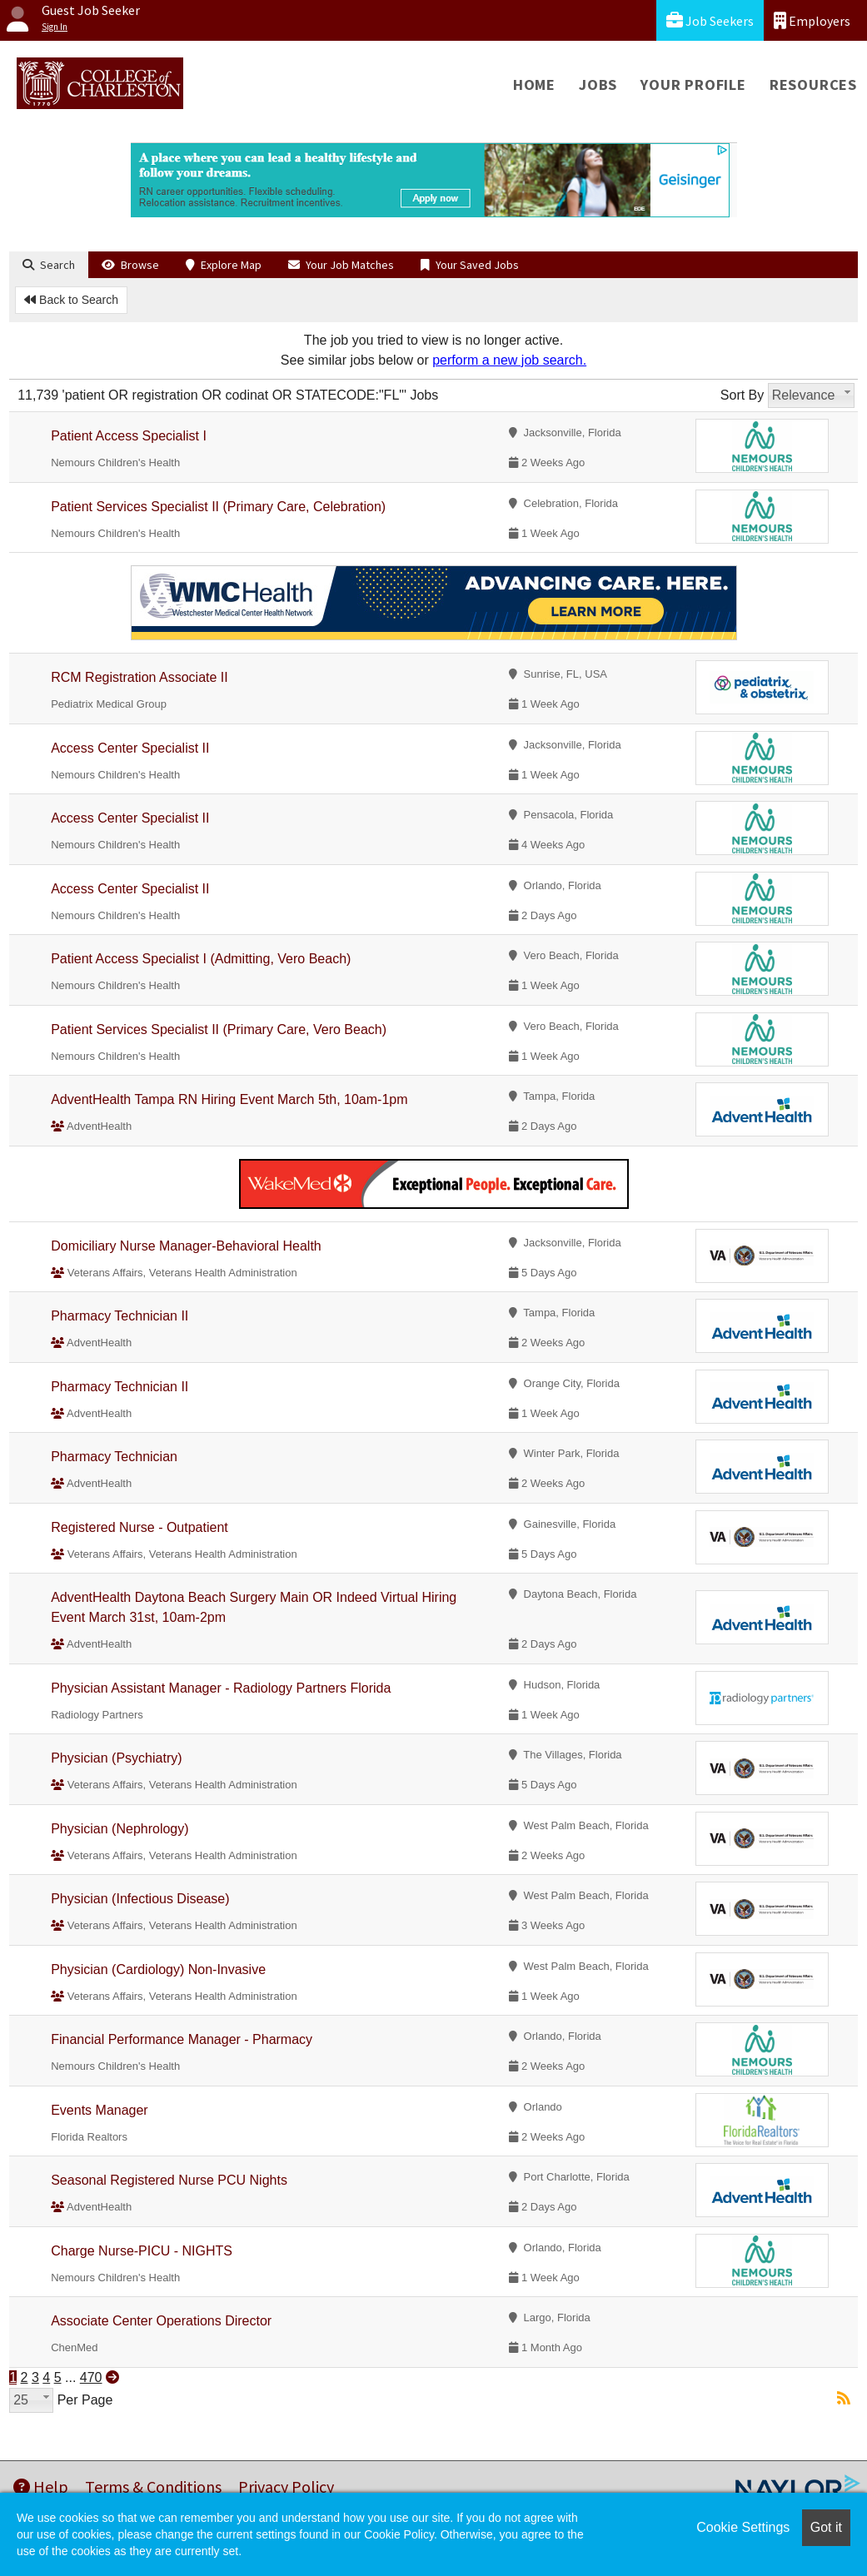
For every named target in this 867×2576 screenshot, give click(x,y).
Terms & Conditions (153, 2486)
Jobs (598, 84)
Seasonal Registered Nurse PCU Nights (169, 2180)
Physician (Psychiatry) (116, 1758)
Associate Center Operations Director (161, 2321)
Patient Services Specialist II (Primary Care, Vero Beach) (218, 1029)
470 (91, 2377)
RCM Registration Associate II (139, 677)
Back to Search (71, 299)
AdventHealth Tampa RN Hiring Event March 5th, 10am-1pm (229, 1099)
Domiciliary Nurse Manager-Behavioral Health (186, 1246)
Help (40, 2486)
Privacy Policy (286, 2486)
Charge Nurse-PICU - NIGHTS (141, 2251)
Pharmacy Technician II (119, 1316)
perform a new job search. (509, 360)
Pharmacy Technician (114, 1457)
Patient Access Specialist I (129, 436)
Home (534, 84)
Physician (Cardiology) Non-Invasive (158, 1969)
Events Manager (99, 2110)
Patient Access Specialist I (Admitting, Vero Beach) (201, 959)
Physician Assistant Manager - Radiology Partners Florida (221, 1688)
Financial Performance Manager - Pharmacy (181, 2039)
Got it (826, 2527)
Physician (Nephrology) (119, 1829)
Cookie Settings (743, 2527)
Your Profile (693, 84)
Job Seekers (710, 20)
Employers (812, 20)
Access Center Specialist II (130, 748)
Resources (813, 84)
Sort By (742, 395)
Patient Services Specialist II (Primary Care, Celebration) (218, 507)
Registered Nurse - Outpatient (139, 1527)
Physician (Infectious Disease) (140, 1899)
